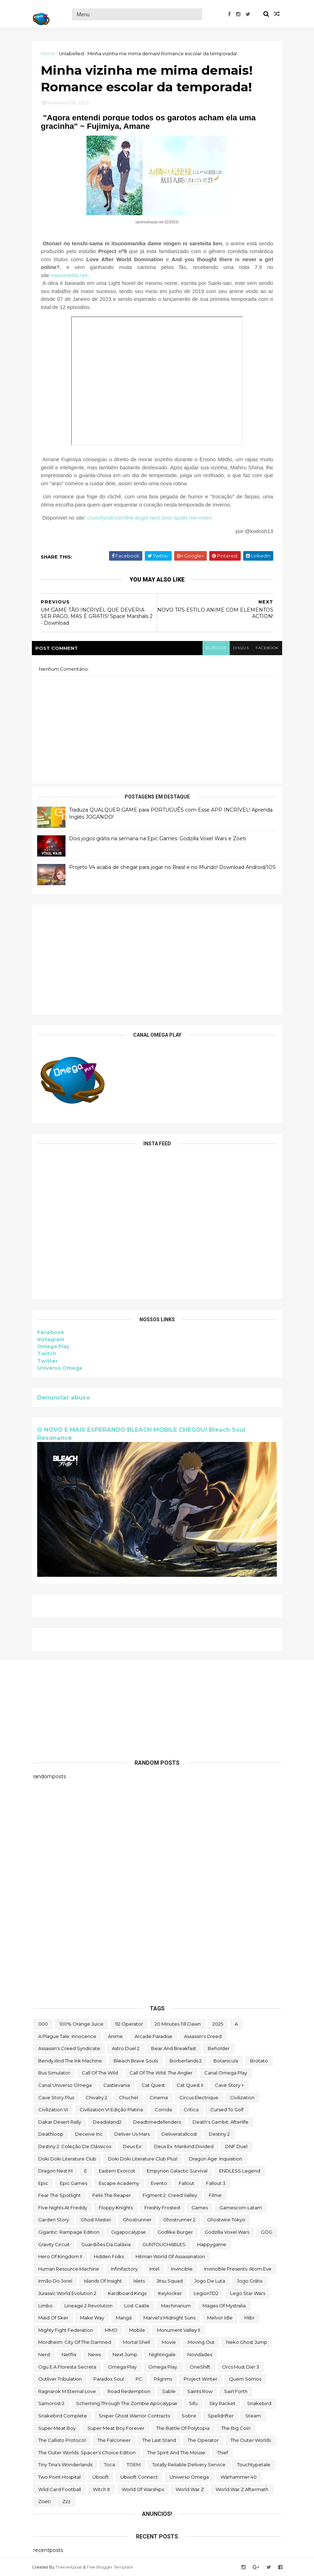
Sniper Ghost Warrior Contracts (134, 2415)
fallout (186, 2183)
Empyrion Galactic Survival (177, 2170)
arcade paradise (153, 2035)
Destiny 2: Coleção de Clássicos (74, 2146)
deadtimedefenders (157, 2121)
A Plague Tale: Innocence (67, 2035)
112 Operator (129, 2023)
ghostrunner (137, 2219)
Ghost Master (96, 2219)
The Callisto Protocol (62, 2440)
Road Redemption (129, 2391)
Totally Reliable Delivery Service (188, 2464)
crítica (191, 2109)
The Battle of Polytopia (183, 2427)
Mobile (137, 2329)
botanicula (225, 2060)
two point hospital (59, 2476)
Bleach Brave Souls (136, 2060)
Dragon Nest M (55, 2170)
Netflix (69, 2354)
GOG (266, 2231)
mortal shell (136, 2342)
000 (43, 2023)
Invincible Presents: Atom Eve (238, 2268)
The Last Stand (159, 2440)
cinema (159, 2097)
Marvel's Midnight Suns (169, 2317)
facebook (266, 648)
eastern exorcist (117, 2170)
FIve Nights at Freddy (62, 2207)
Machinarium (176, 2305)
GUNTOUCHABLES (163, 2244)
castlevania (116, 2085)
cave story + (229, 2085)
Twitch (48, 1354)
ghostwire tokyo (226, 2219)
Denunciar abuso (65, 1398)
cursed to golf (227, 2109)
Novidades (199, 2354)
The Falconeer (114, 2440)
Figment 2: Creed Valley (170, 2195)
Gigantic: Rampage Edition (68, 2231)
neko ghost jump (246, 2342)
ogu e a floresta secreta (67, 2366)
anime (115, 2035)
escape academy (119, 2183)
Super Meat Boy (57, 2427)
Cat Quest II (190, 2085)
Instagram (52, 1340)
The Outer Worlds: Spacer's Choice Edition (87, 2452)
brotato (259, 2060)
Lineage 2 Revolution (88, 2305)
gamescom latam (240, 2207)
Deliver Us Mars (132, 2133)
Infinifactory (124, 2268)
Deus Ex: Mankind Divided (183, 2146)
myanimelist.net (70, 276)
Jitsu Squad (169, 2280)
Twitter (49, 1361)
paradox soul (108, 2378)
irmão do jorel (55, 2280)
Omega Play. (163, 2366)
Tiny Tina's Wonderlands (65, 2464)
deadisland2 (107, 2121)
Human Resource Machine (68, 2268)
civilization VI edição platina (111, 2109)
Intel (154, 2268)
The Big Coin (235, 2427)
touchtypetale (253, 2464)
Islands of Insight (103, 2280)
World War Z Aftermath (242, 2488)
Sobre (189, 2415)
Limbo (45, 2305)
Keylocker (170, 2293)
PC (139, 2378)
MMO (111, 2329)
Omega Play (55, 1347)
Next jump (125, 2354)
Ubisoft (100, 2476)
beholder (219, 2048)
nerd (44, 2354)
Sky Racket (222, 2403)
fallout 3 (215, 2183)
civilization (242, 2097)
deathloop (50, 2133)
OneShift (200, 2366)
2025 (217, 2023)
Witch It (101, 2488)
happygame (211, 2244)
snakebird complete (62, 2415)
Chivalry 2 (96, 2097)
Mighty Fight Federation (65, 2329)
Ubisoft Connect (139, 2476)
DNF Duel (236, 2146)
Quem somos (245, 2378)
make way (92, 2317)
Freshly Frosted (162, 2207)
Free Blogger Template (111, 2566)
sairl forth (235, 2391)
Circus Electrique (198, 2097)
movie (169, 2342)
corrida (163, 2109)
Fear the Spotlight (59, 2195)
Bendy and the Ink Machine (70, 2060)
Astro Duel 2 (125, 2048)
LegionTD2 (206, 2293)
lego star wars (247, 2293)
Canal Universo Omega (65, 2085)
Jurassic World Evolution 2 (67, 2293)
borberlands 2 (186, 2060)
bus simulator (54, 2072)
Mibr (249, 2317)
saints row (199, 2391)
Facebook (52, 1333)
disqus (239, 648)
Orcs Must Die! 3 (240, 2366)
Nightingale (162, 2354)
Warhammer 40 (239, 2476)
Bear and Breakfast (173, 2048)
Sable (169, 2391)
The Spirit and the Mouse (176, 2452)
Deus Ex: (132, 2146)
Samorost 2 (51, 2403)
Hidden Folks (109, 2256)
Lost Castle (136, 2305)
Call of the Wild (100, 2072)
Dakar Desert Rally (59, 2121)
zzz (66, 2501)
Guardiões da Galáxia (106, 2244)
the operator (203, 2440)
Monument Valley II (178, 2329)
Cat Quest (153, 2085)
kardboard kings (127, 2293)
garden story (53, 2219)
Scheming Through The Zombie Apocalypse (126, 2403)
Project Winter (200, 2378)
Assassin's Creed (203, 2035)
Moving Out (201, 2342)
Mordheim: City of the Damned (74, 2342)
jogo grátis (249, 2280)
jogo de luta (209, 2280)
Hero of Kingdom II (60, 2256)
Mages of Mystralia (224, 2305)
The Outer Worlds (250, 2440)
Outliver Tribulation (60, 2378)
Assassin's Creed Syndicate (69, 2048)
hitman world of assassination (170, 2256)
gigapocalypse (128, 2231)
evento (159, 2183)
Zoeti (44, 2501)
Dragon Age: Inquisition (215, 2158)
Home (49, 53)
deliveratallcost (179, 2133)
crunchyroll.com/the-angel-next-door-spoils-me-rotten (150, 519)
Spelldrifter (221, 2415)
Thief (222, 2452)
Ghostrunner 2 (179, 2219)
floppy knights (116, 2207)
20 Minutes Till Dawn (178, 2023)
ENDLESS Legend (239, 2170)
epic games (73, 2183)
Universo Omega (61, 1369)
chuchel (128, 2097)
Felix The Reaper (111, 2195)
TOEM (134, 2464)
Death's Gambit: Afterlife (221, 2121)
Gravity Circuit (54, 2244)
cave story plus (56, 2097)
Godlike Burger (175, 2231)
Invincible (182, 2268)
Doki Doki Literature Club (67, 2158)
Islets (139, 2280)
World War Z (190, 2488)
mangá (124, 2317)
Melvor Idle (220, 2317)
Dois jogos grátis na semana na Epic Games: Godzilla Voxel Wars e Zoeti (158, 839)
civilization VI (53, 2109)
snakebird (259, 2403)
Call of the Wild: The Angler (161, 2072)
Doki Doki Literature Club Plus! (142, 2158)
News (94, 2354)
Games (200, 2207)
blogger (214, 648)
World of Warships (143, 2488)
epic (43, 2183)
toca (109, 2464)
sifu (193, 2403)
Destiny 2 (219, 2133)
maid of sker (53, 2317)
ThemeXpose (70, 2566)
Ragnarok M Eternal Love (67, 2391)
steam (253, 2415)
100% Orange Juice (81, 2023)
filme (215, 2195)
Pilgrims (163, 2378)
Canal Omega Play (225, 2072)
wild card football (59, 2488)
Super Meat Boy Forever (115, 2427)
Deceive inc (89, 2133)
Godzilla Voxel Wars (227, 2231)
